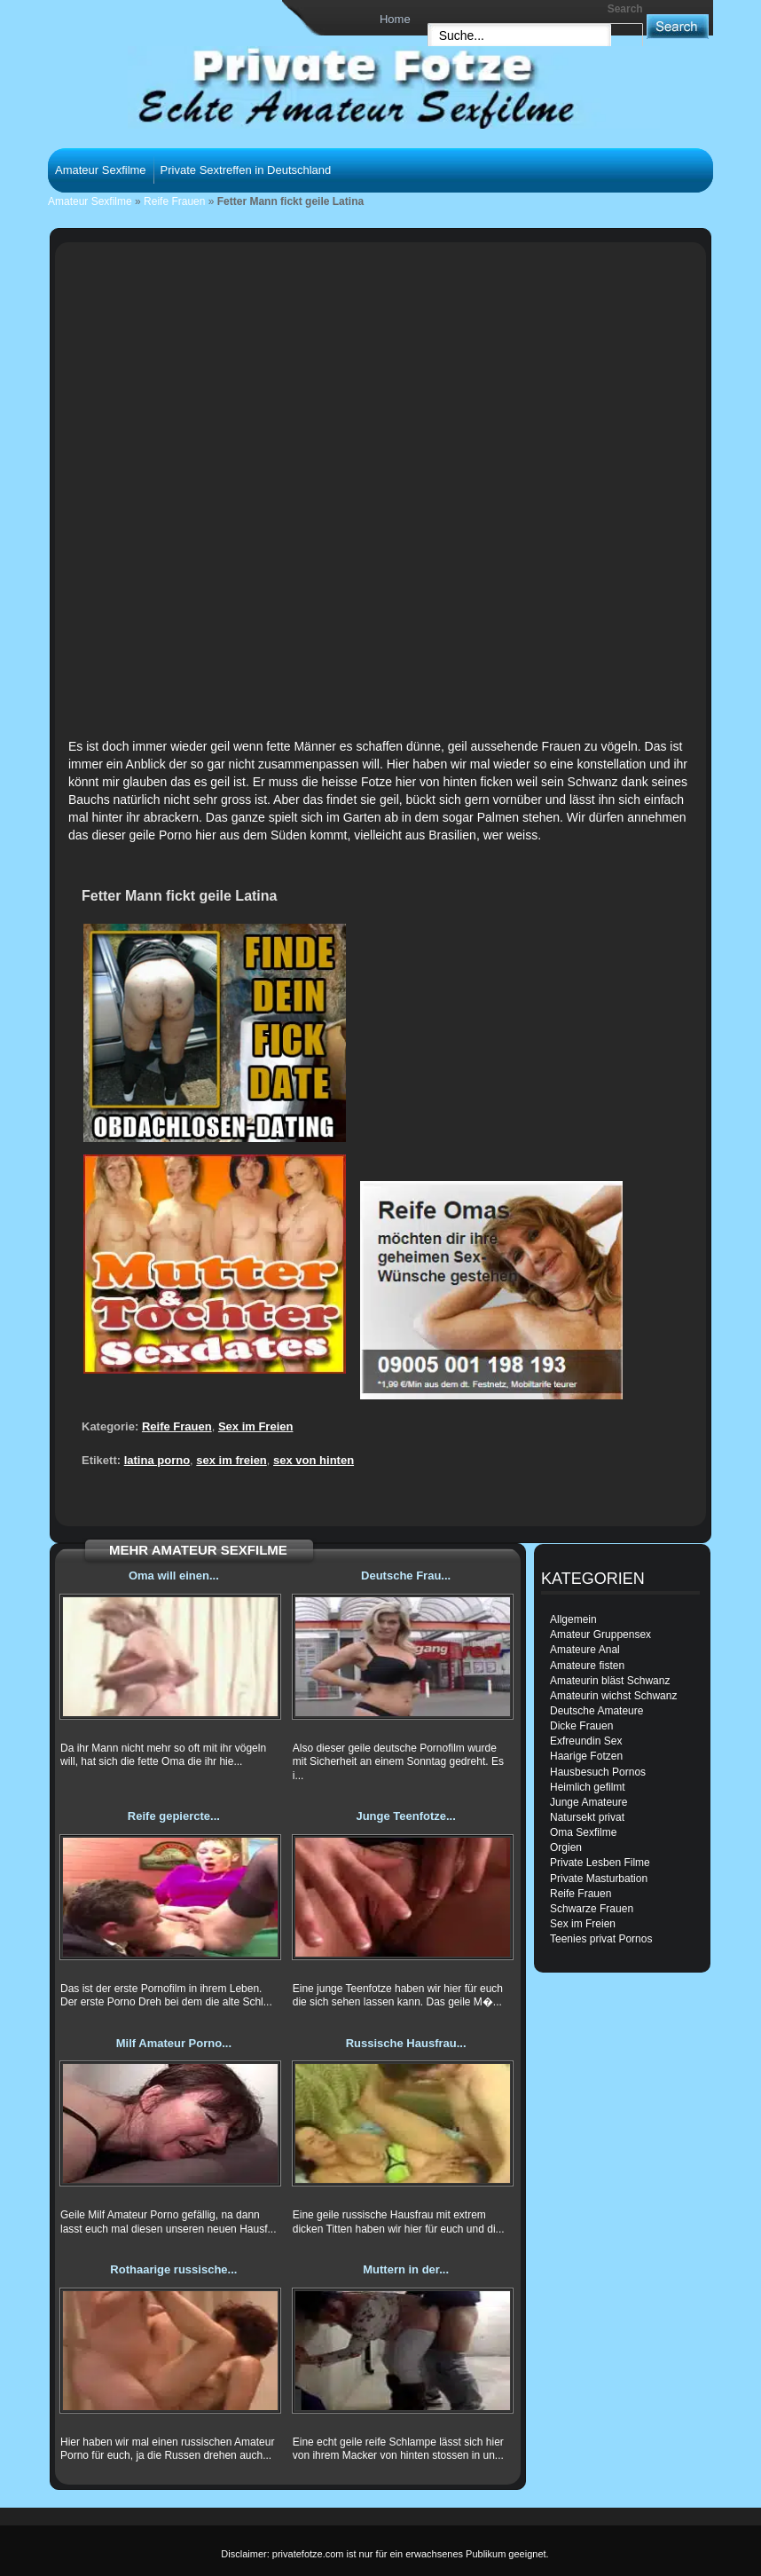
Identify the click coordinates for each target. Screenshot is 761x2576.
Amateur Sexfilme (100, 170)
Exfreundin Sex (586, 1741)
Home (395, 19)
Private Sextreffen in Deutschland (246, 170)
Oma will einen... (174, 1575)
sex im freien (231, 1460)
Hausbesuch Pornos (598, 1772)
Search (625, 9)
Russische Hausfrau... (406, 2043)
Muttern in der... (406, 2269)
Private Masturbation (598, 1878)
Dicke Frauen (581, 1726)
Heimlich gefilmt (587, 1787)
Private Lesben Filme (600, 1862)
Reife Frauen (174, 201)
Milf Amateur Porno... (173, 2043)
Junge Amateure (588, 1802)
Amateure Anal (585, 1649)
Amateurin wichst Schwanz (613, 1696)
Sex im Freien (256, 1426)
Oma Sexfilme (583, 1832)
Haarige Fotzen (586, 1756)
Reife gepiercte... (174, 1816)
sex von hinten (313, 1460)
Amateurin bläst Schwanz (610, 1680)
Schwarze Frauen (591, 1908)
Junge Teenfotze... (405, 1816)
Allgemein (573, 1619)
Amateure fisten (587, 1665)
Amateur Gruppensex (600, 1634)
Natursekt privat (587, 1817)
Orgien (566, 1847)
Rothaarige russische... (173, 2269)
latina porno (157, 1460)
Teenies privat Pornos (601, 1939)
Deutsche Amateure (596, 1711)
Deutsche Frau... (406, 1575)
